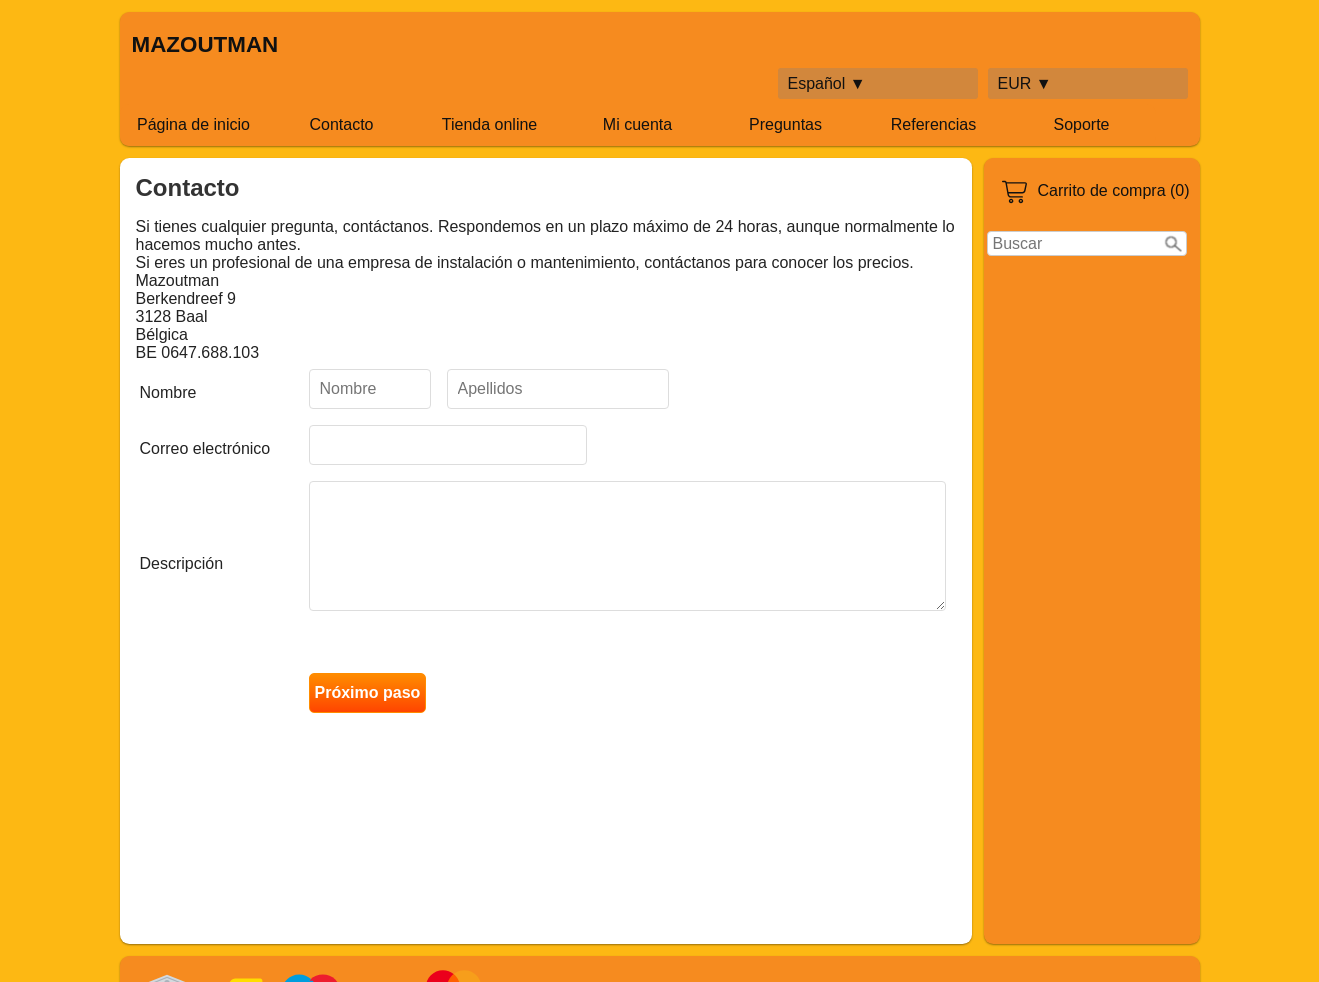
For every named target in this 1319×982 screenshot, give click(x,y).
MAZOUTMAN (205, 44)
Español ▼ (827, 83)
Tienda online (489, 124)
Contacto (341, 124)
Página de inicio (193, 124)
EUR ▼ (1025, 83)
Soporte (1081, 124)
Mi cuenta (637, 124)
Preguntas (785, 124)
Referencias (933, 124)
